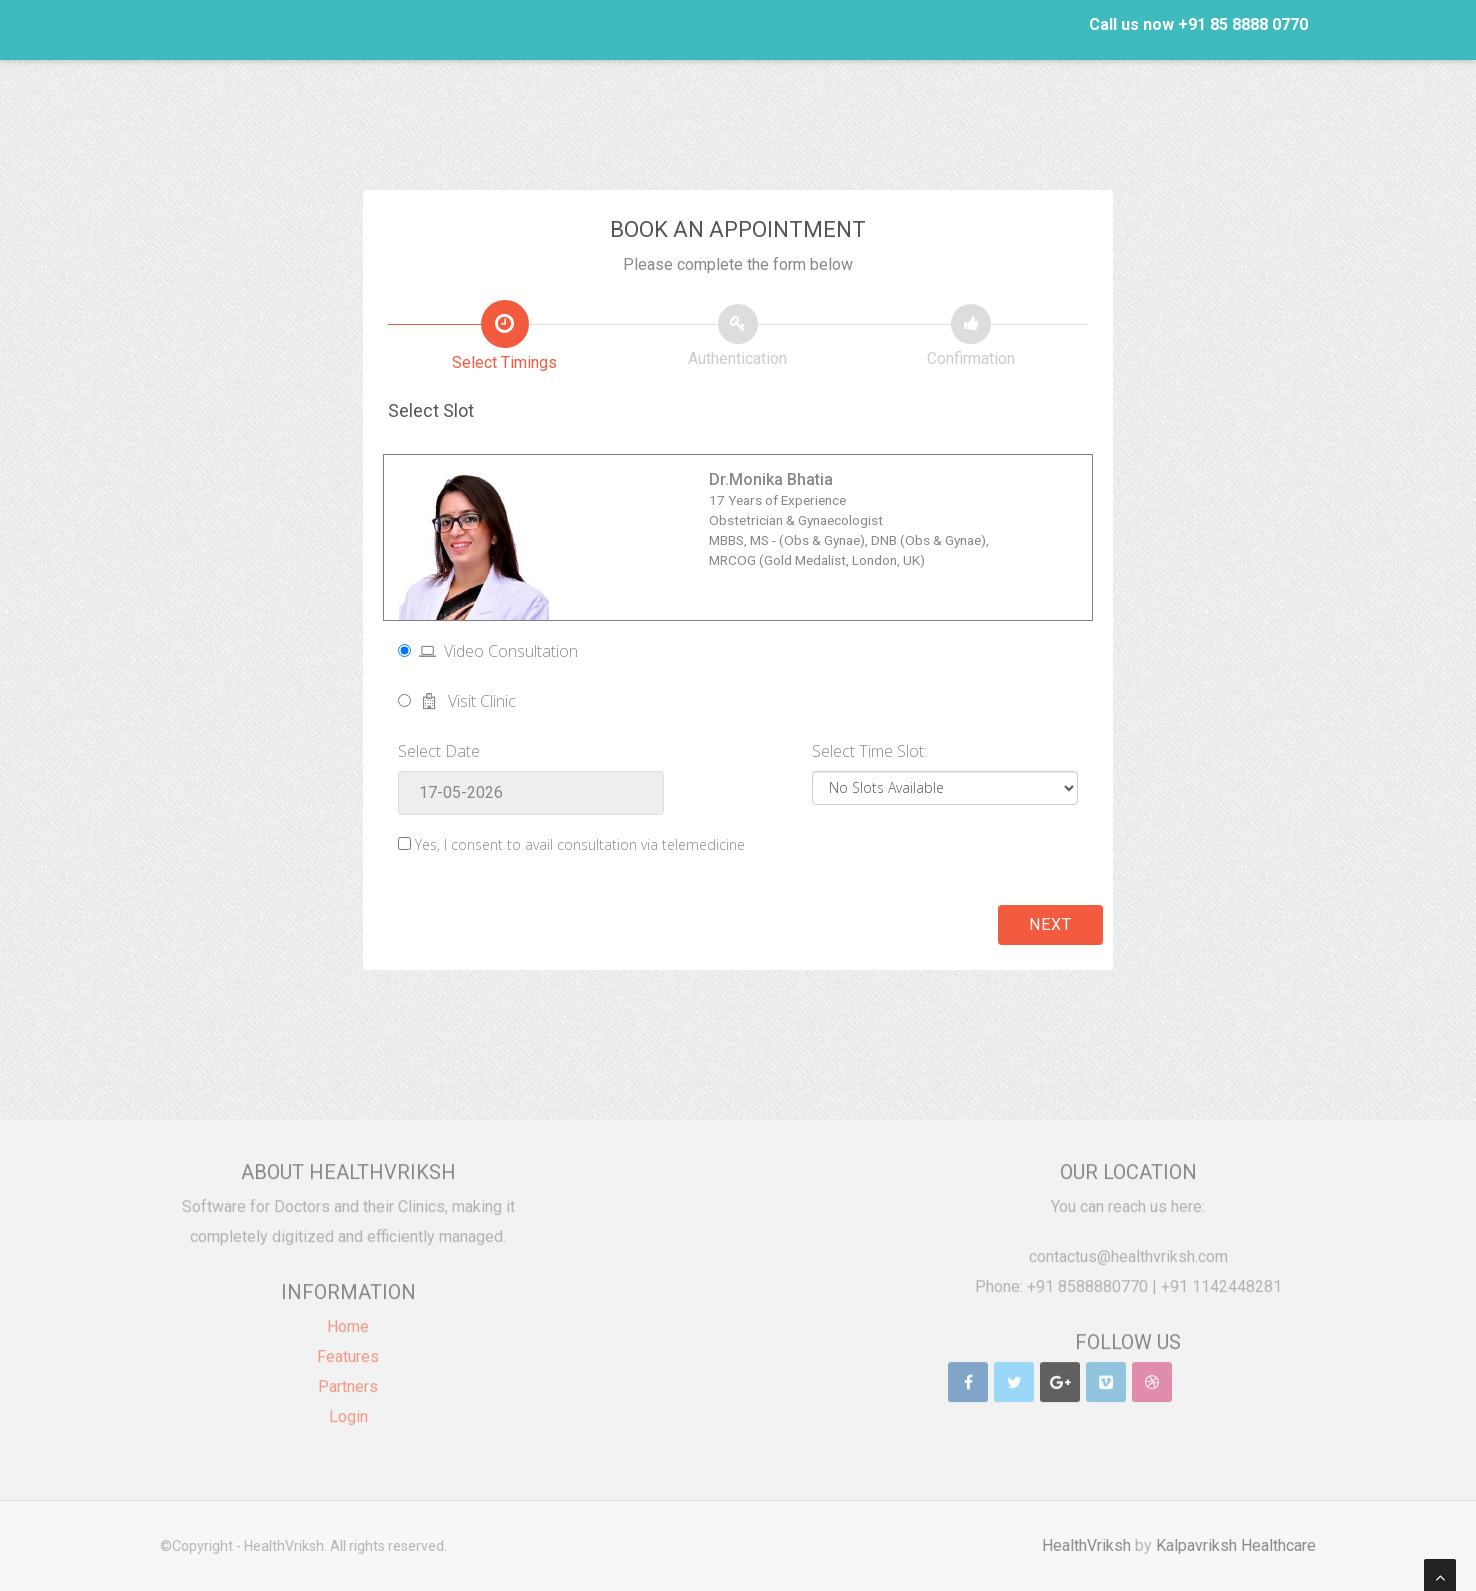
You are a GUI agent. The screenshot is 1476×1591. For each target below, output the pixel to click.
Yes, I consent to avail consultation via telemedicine (580, 844)
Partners (348, 1378)
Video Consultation (488, 651)
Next (1050, 924)
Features (348, 1348)
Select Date (439, 751)
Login (348, 1408)
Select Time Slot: (869, 751)
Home (348, 1318)
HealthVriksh (1094, 1545)
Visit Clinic (457, 701)
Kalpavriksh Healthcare (1244, 1545)
